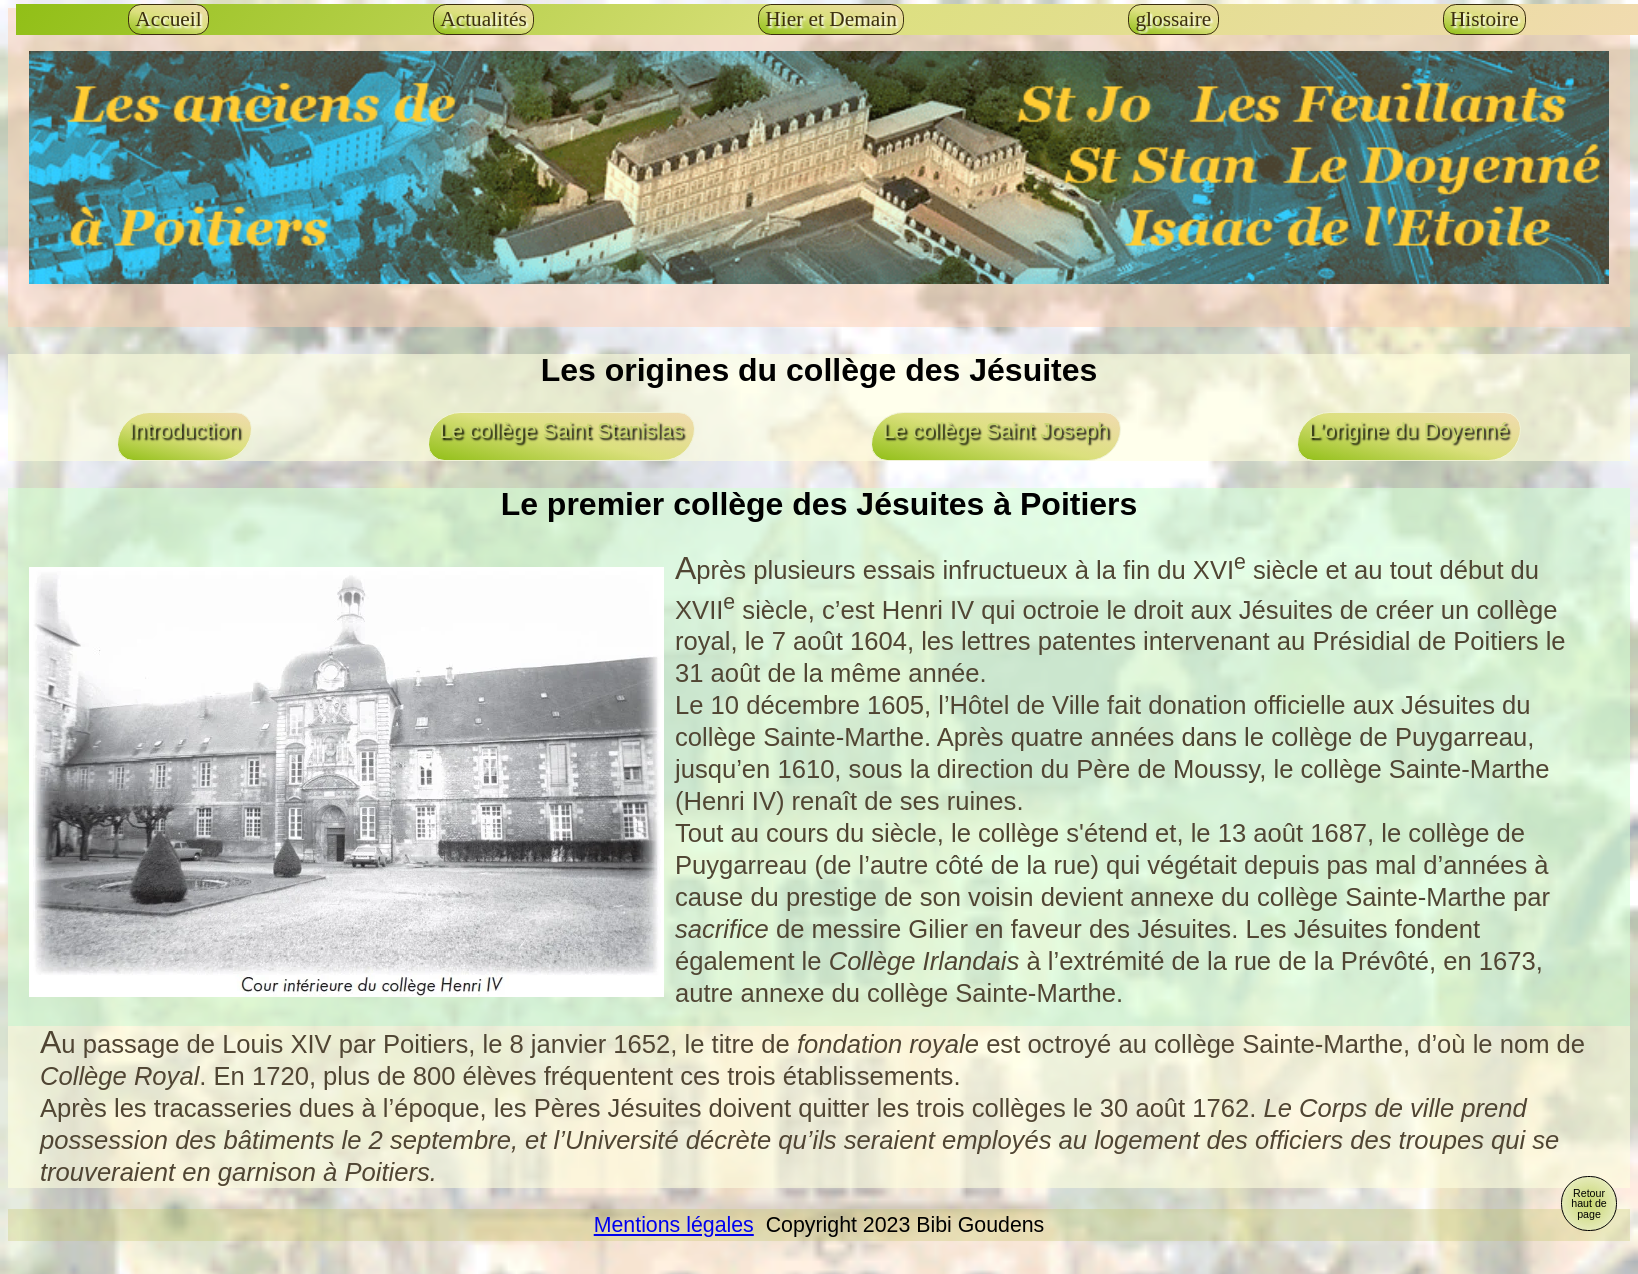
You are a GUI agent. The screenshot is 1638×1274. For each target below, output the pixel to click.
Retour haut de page (1589, 1203)
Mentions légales (674, 1225)
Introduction (184, 431)
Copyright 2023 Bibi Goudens (899, 1225)
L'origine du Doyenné (1408, 431)
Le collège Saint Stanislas (561, 431)
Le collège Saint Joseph (996, 431)
